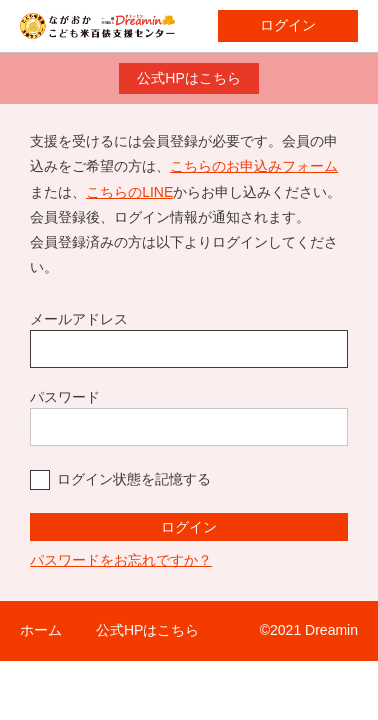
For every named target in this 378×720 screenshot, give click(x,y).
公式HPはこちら (188, 78)
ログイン (288, 25)
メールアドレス (79, 319)
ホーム (41, 630)
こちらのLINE (129, 192)
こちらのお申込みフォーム (254, 166)
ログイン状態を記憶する (134, 479)
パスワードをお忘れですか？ (121, 560)
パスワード (65, 397)
